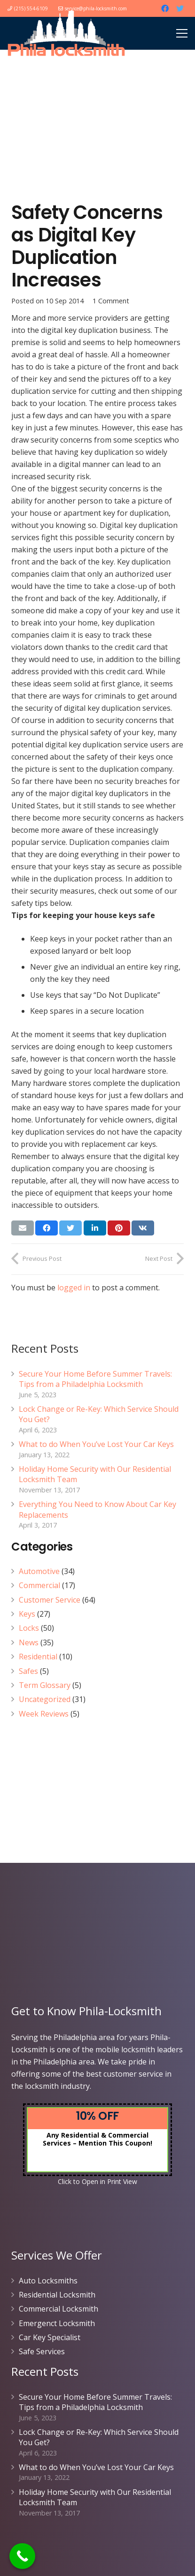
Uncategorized (44, 1699)
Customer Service (49, 1600)
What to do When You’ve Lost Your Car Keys (96, 1444)
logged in (73, 1287)
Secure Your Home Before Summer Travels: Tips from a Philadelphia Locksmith (95, 1379)
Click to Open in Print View (97, 2181)
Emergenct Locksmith (57, 2323)
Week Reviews (44, 1714)
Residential (38, 1656)
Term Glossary (44, 1685)
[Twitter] (179, 8)
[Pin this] (119, 1227)
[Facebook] (164, 8)
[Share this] (46, 1227)
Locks (29, 1628)
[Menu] (182, 33)
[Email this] (22, 1227)
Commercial (39, 1585)
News (29, 1642)
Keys (27, 1614)
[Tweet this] (70, 1227)
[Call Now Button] (22, 2556)
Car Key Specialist (49, 2337)
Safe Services (42, 2351)
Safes (28, 1671)
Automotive (39, 1571)
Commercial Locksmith (58, 2309)
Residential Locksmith (57, 2295)
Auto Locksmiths (48, 2280)
